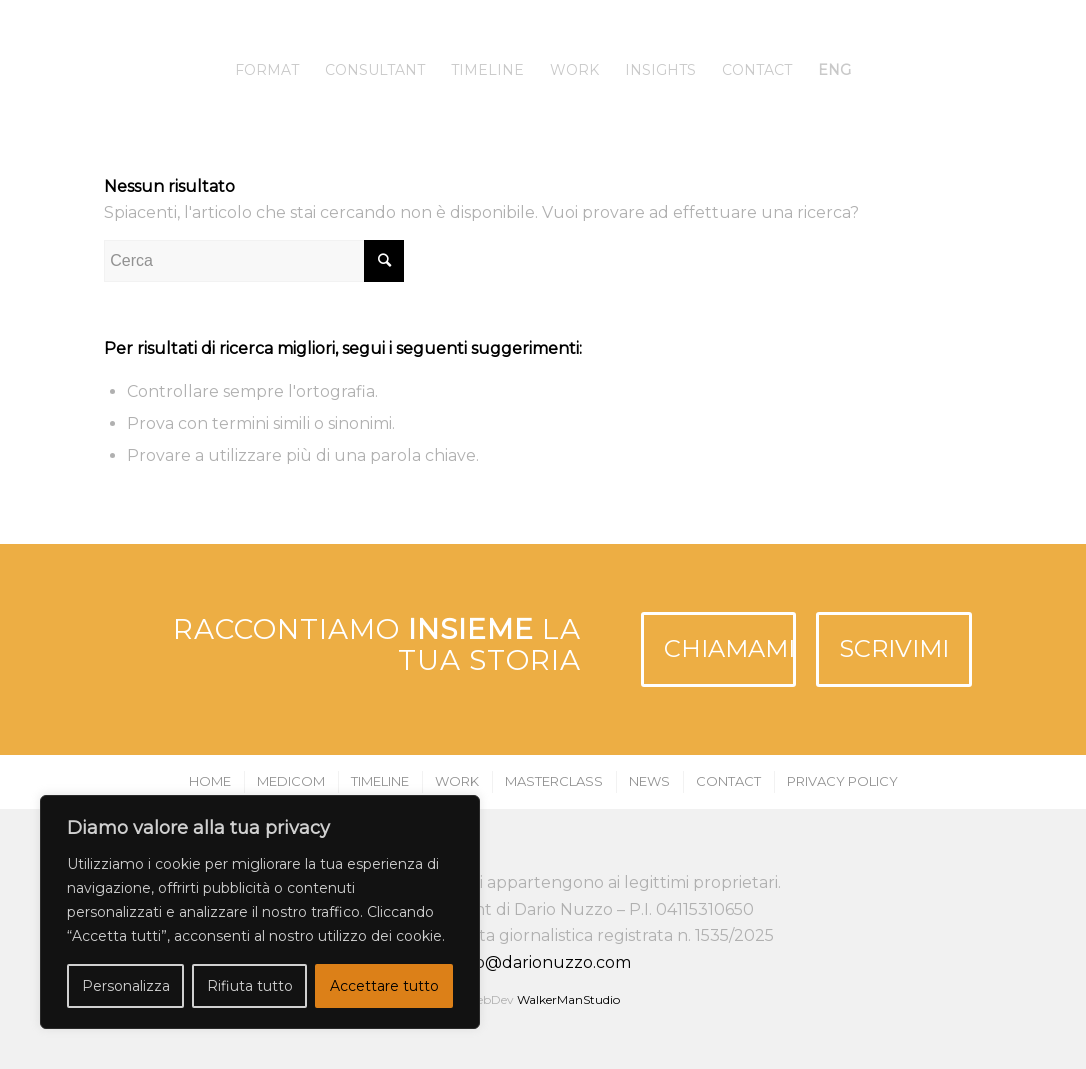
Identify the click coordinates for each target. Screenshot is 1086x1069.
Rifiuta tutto (250, 986)
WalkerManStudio (568, 999)
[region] (260, 912)
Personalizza (126, 986)
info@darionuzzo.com (543, 962)
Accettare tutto (384, 986)
